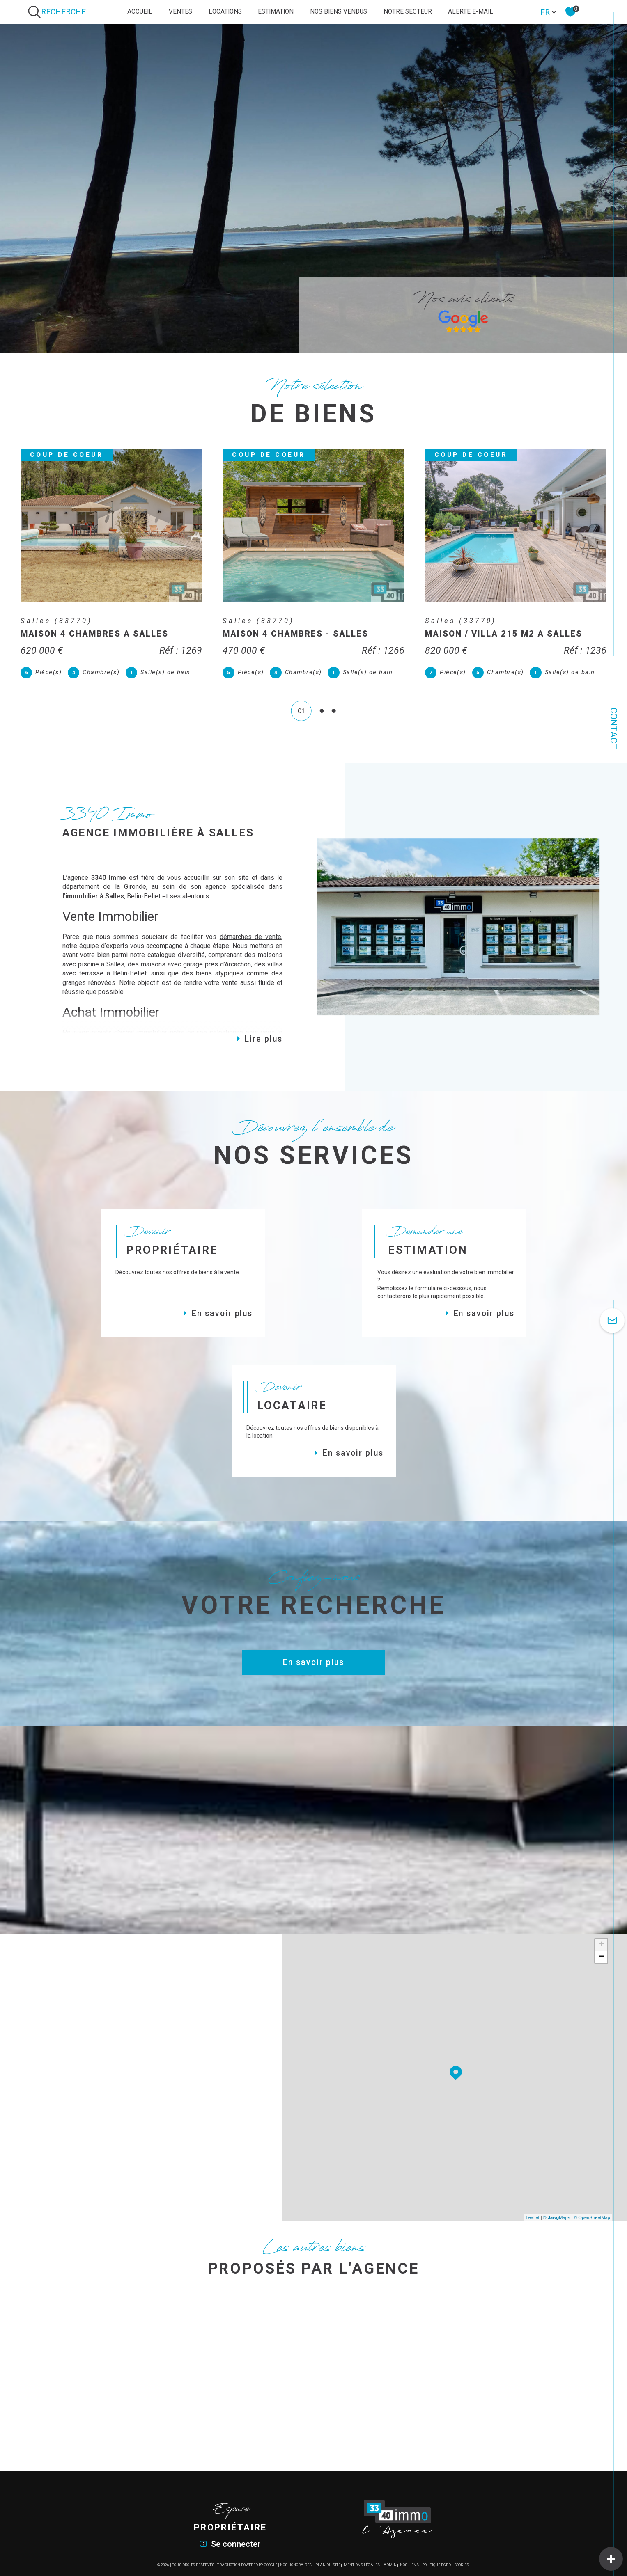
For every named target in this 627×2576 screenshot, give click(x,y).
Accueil (139, 11)
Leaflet (533, 2228)
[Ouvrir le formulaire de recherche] (59, 11)
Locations (225, 11)
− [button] (601, 1968)
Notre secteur (408, 11)
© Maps (556, 2228)
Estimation (276, 11)
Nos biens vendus (338, 11)
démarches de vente (250, 948)
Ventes (180, 11)
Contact (614, 728)
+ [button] (601, 1956)
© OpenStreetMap (592, 2228)
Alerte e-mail (470, 11)
